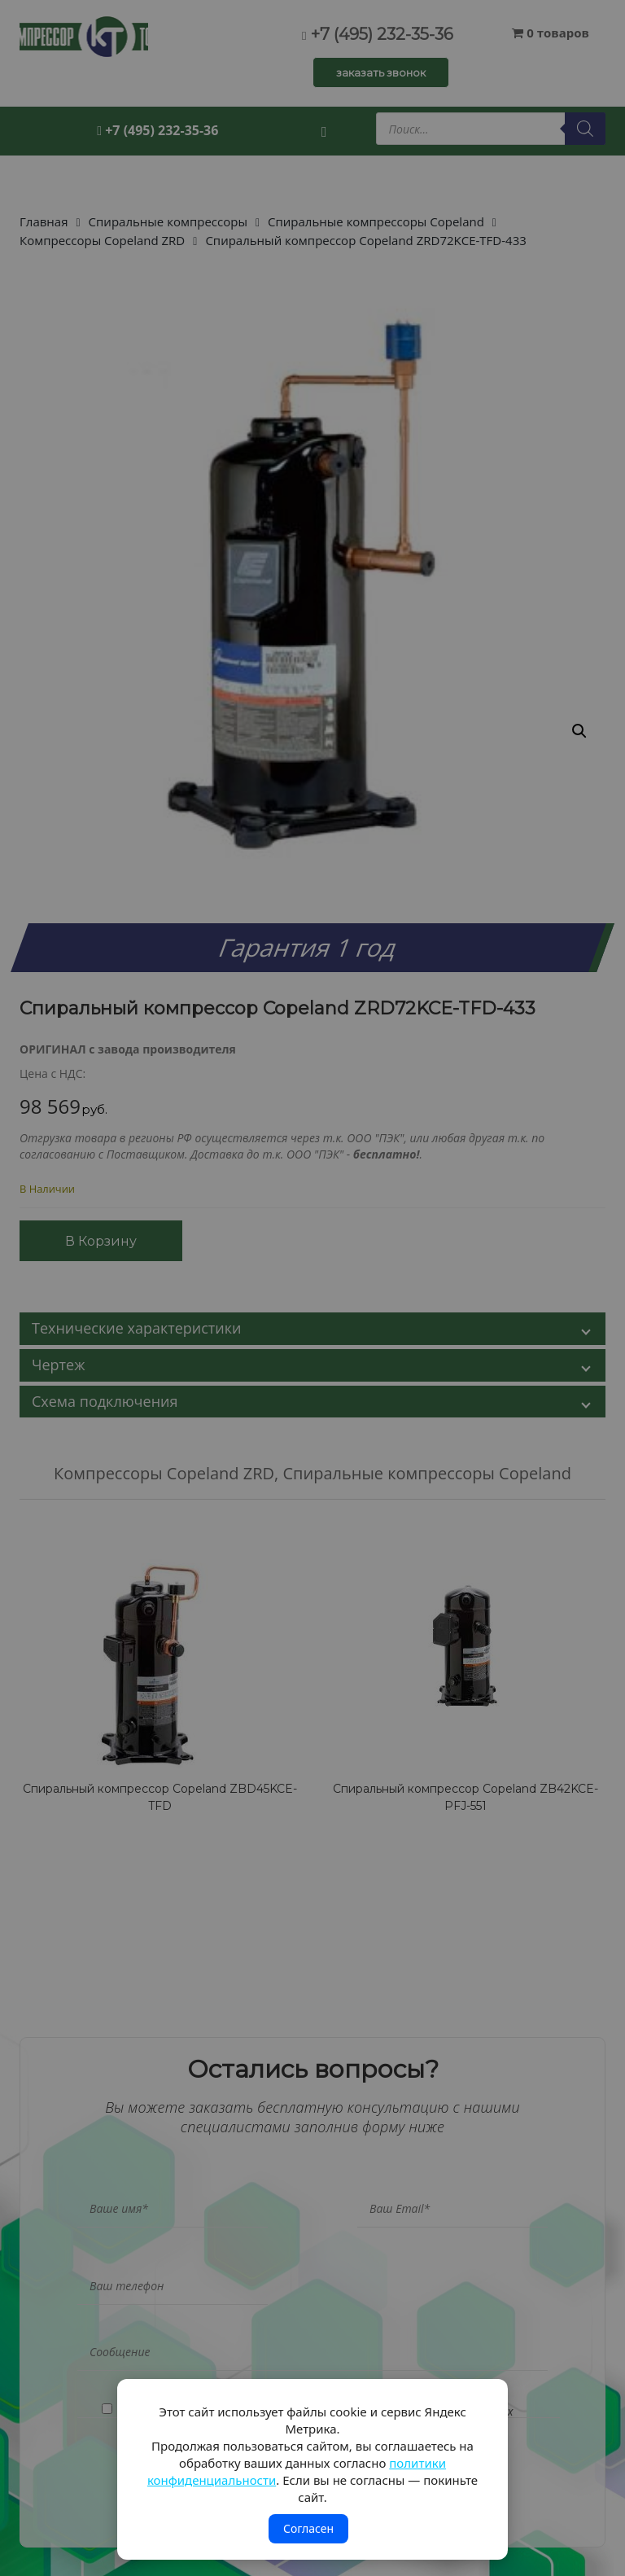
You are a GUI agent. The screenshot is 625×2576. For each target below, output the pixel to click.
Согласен (308, 2528)
